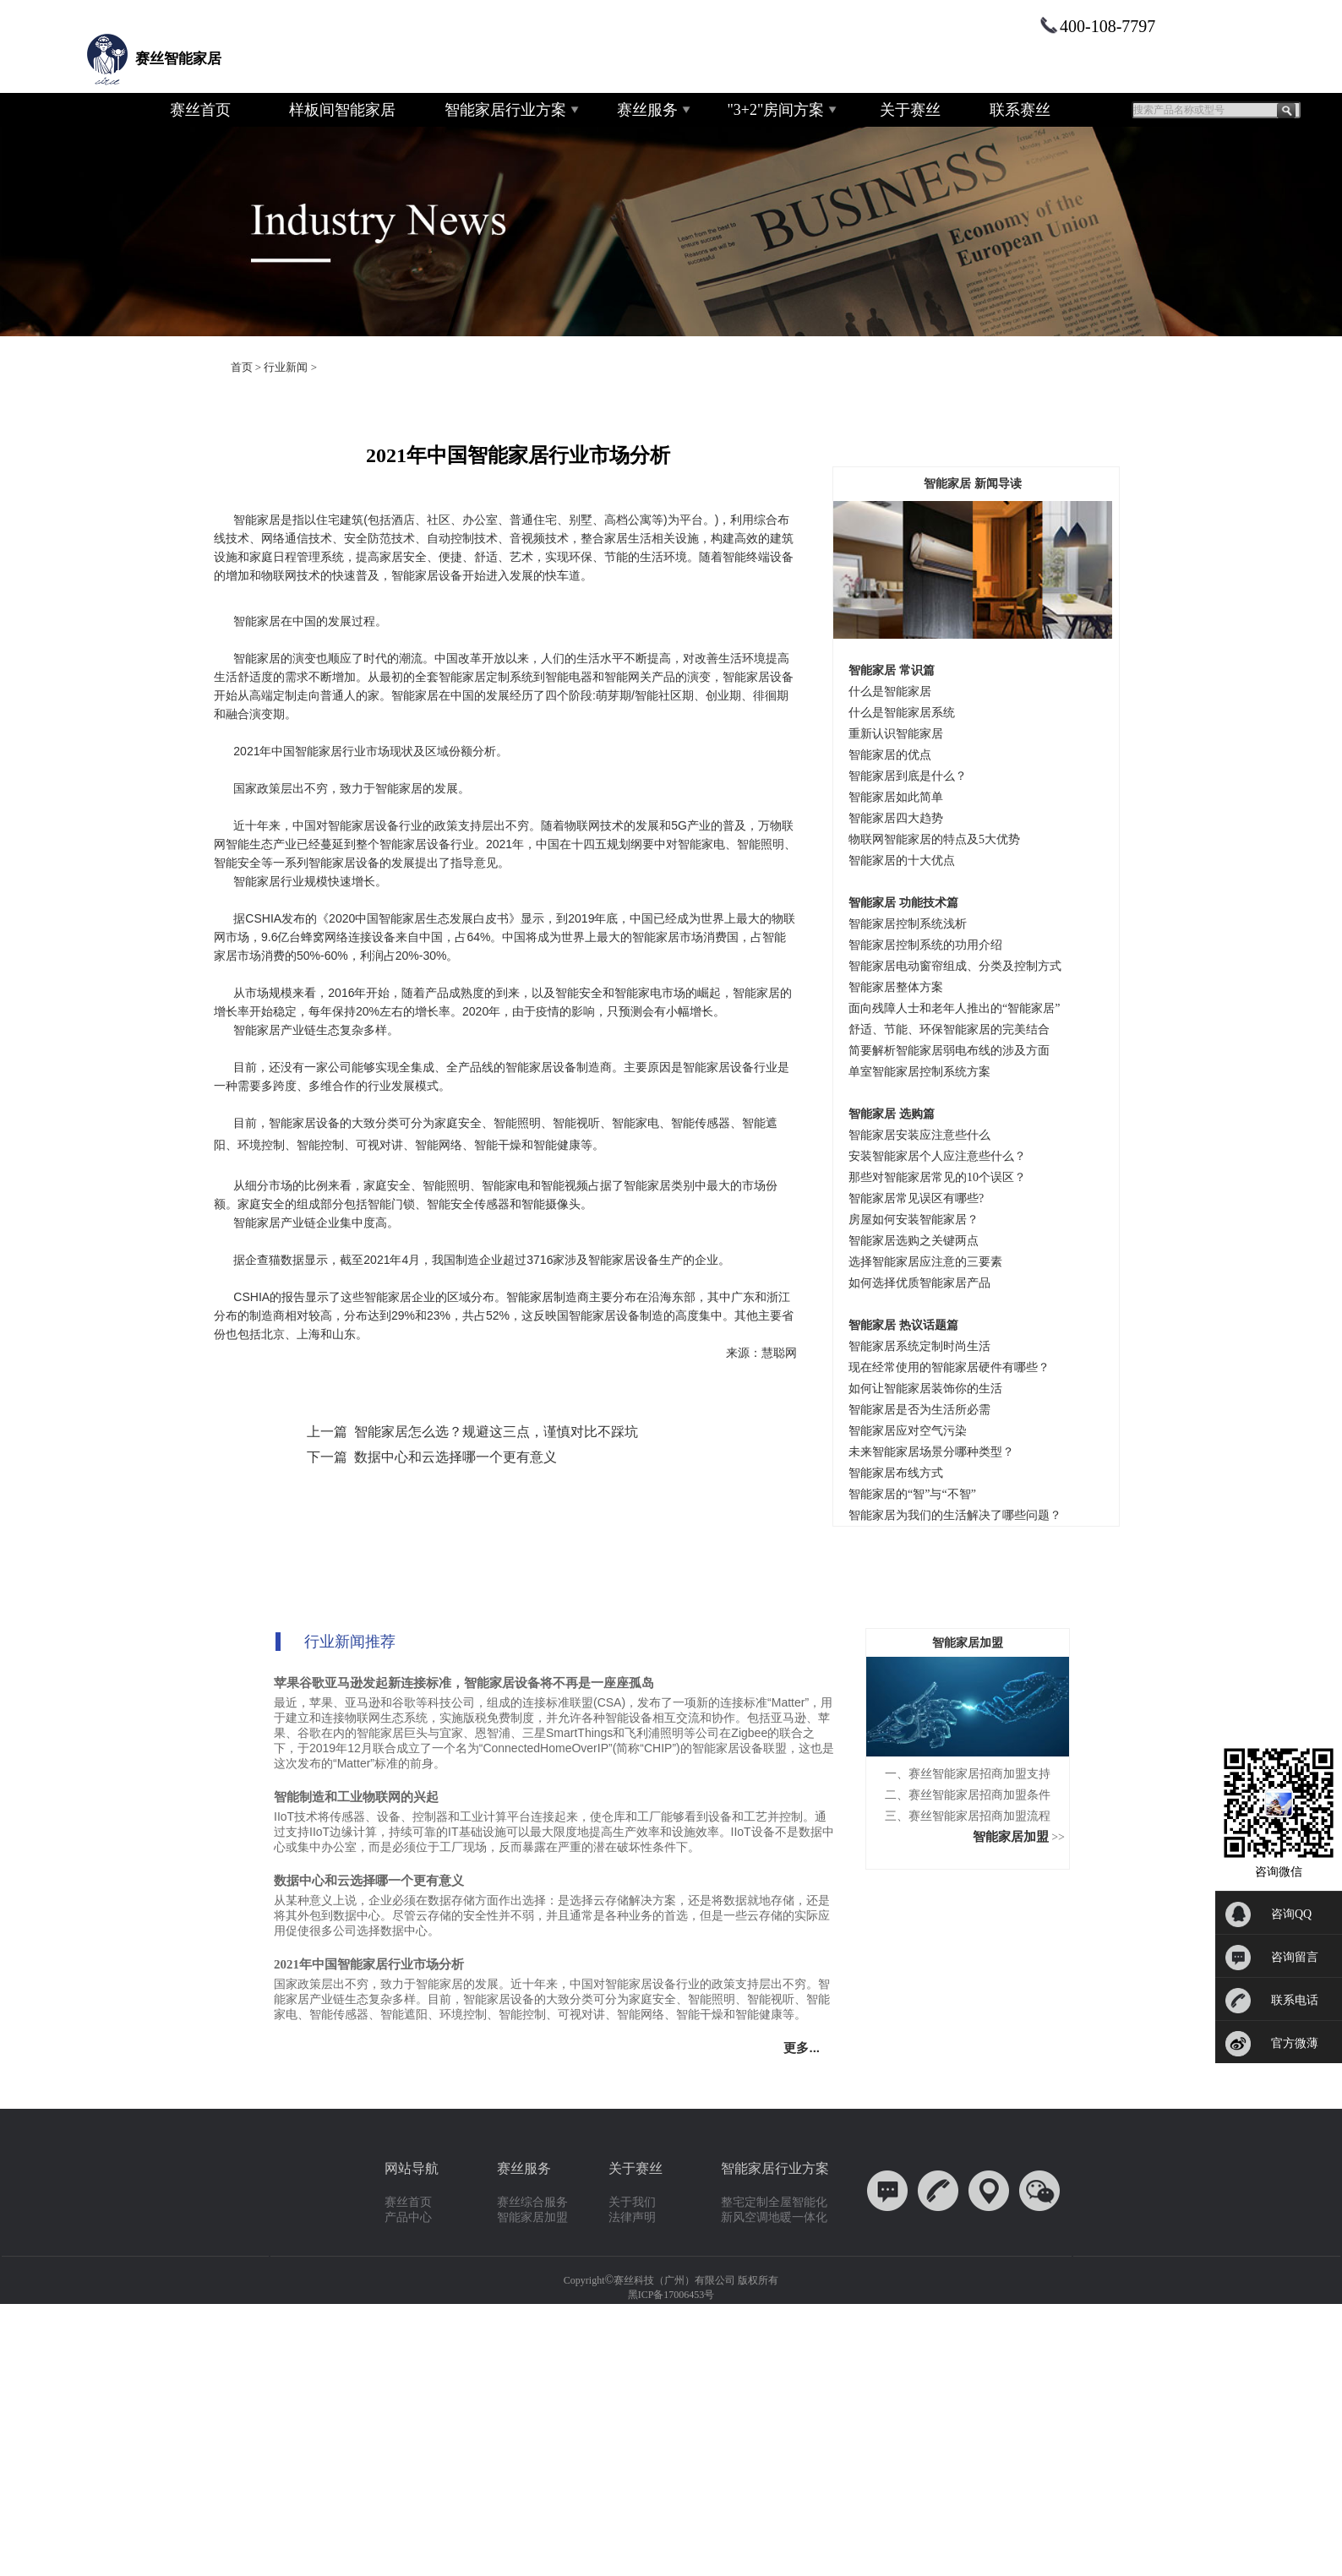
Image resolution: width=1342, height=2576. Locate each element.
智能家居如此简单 (895, 797)
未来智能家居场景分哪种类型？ (931, 1452)
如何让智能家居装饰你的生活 (925, 1388)
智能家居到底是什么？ (907, 776)
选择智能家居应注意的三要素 (925, 1261)
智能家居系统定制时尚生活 (919, 1346)
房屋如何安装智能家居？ (913, 1219)
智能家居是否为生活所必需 (919, 1409)
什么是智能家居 (889, 691)
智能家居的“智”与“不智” (912, 1494)
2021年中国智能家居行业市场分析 (369, 1964)
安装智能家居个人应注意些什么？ (937, 1156)
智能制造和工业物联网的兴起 (356, 1797)
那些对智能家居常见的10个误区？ (937, 1177)
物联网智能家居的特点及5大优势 (934, 839)
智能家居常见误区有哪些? (916, 1198)
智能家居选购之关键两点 (913, 1240)
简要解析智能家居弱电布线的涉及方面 (949, 1050)
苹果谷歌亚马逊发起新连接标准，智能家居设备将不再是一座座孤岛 (464, 1683)
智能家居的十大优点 (901, 860)
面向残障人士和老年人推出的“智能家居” (954, 1008)
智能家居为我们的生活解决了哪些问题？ (954, 1515)
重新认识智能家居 (895, 733)
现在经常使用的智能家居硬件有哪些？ (949, 1367)
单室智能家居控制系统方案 (919, 1071)
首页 (242, 367)
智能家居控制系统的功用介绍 (925, 945)
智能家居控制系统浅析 (907, 924)
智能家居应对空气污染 (907, 1430)
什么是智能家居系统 (901, 712)
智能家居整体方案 (895, 987)
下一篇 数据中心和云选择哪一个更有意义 (432, 1457)
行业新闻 (286, 367)
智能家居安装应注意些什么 (919, 1135)
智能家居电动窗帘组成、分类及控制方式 (954, 966)
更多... (804, 2047)
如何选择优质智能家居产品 (919, 1283)
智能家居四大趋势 (895, 818)
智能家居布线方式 (895, 1473)
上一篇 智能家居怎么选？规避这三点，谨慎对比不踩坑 (472, 1431)
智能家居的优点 (889, 755)
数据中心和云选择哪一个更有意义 (369, 1880)
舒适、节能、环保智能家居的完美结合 (949, 1029)
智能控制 (320, 1145)
